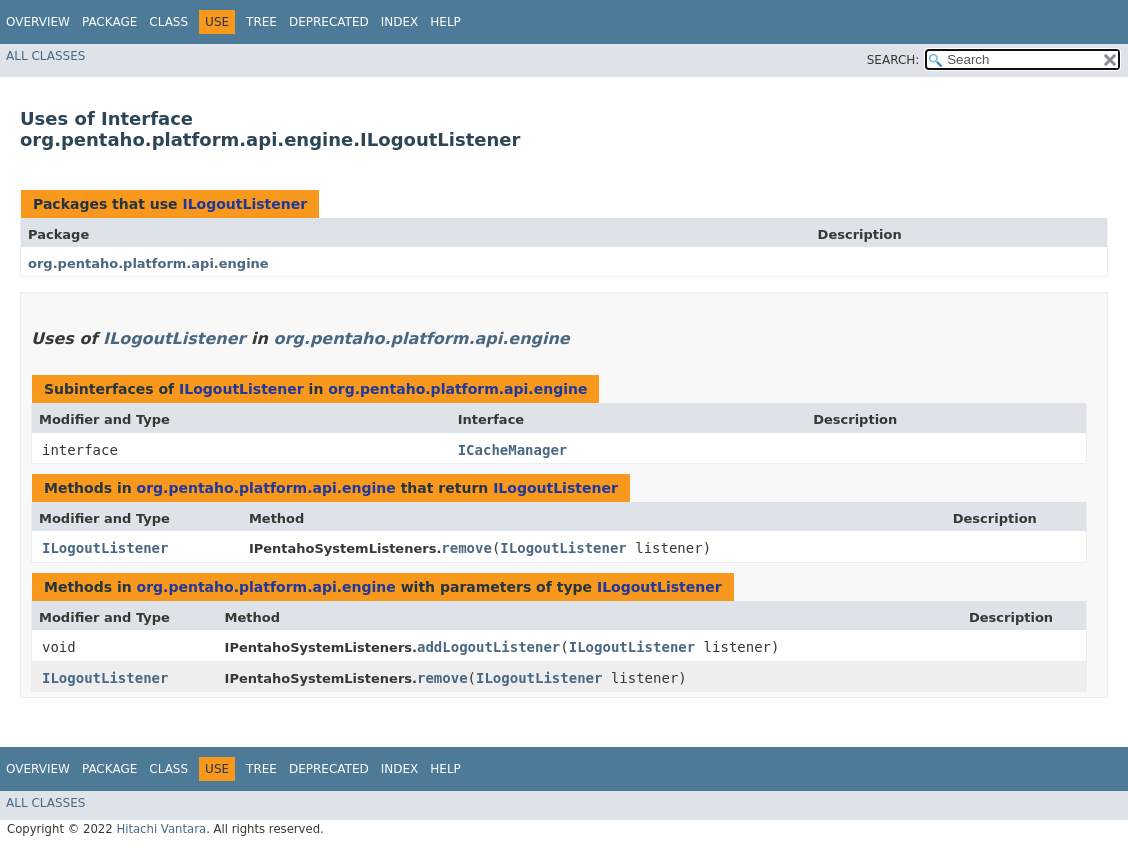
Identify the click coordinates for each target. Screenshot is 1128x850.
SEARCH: (893, 60)
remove (466, 548)
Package (109, 22)
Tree (261, 22)
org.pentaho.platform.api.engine (148, 263)
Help (445, 22)
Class (168, 22)
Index (400, 22)
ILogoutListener (244, 204)
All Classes (45, 56)
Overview (38, 22)
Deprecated (329, 22)
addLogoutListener (488, 647)
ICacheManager (513, 450)
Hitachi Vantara (161, 829)
